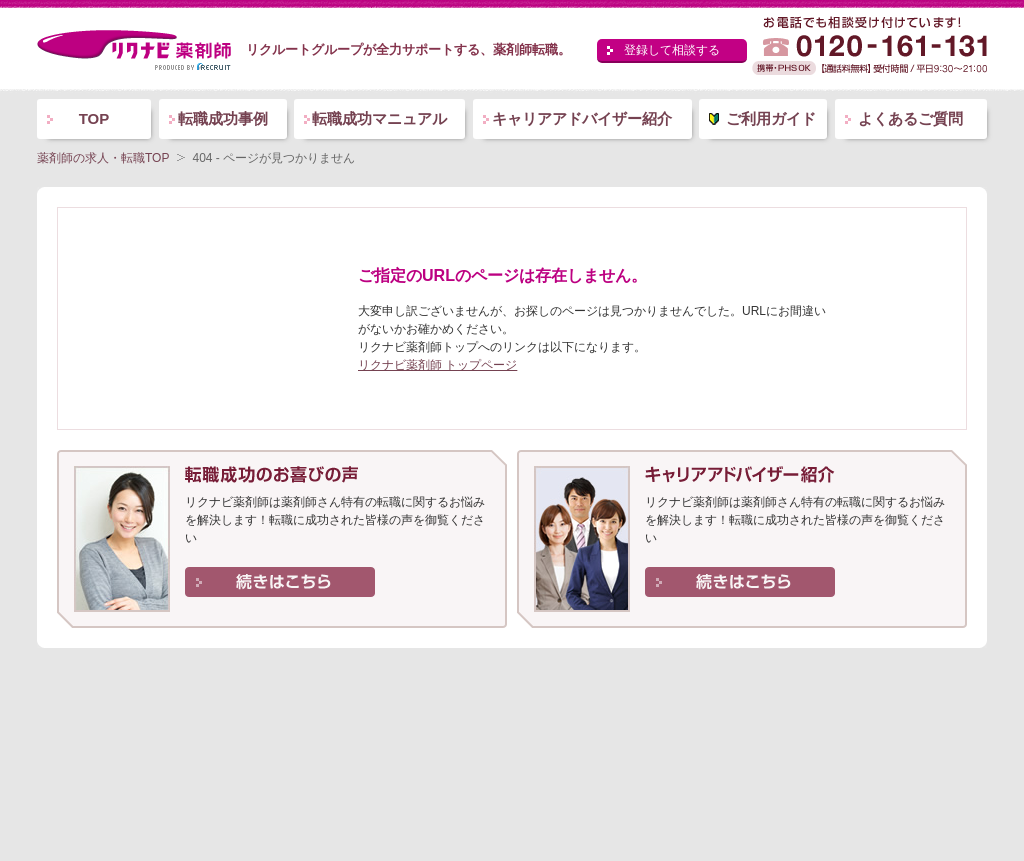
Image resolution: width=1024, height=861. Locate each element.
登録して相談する (672, 50)
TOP (94, 118)
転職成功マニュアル (379, 118)
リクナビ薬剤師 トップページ (437, 365)
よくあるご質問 (910, 118)
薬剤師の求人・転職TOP (103, 158)
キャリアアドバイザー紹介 (582, 118)
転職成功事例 (223, 118)
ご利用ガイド (771, 118)
